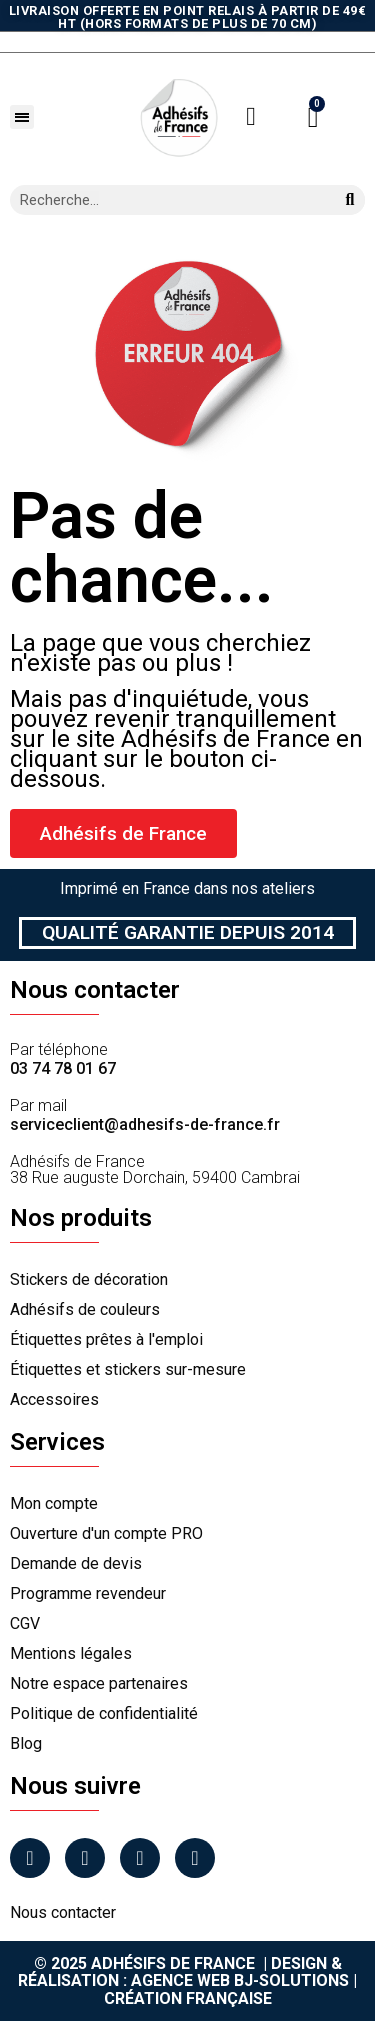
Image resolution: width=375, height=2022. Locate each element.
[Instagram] (85, 1858)
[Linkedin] (140, 1858)
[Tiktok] (195, 1858)
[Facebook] (30, 1858)
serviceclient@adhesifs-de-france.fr (145, 1124)
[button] (22, 117)
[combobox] (164, 200)
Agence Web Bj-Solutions (240, 1980)
